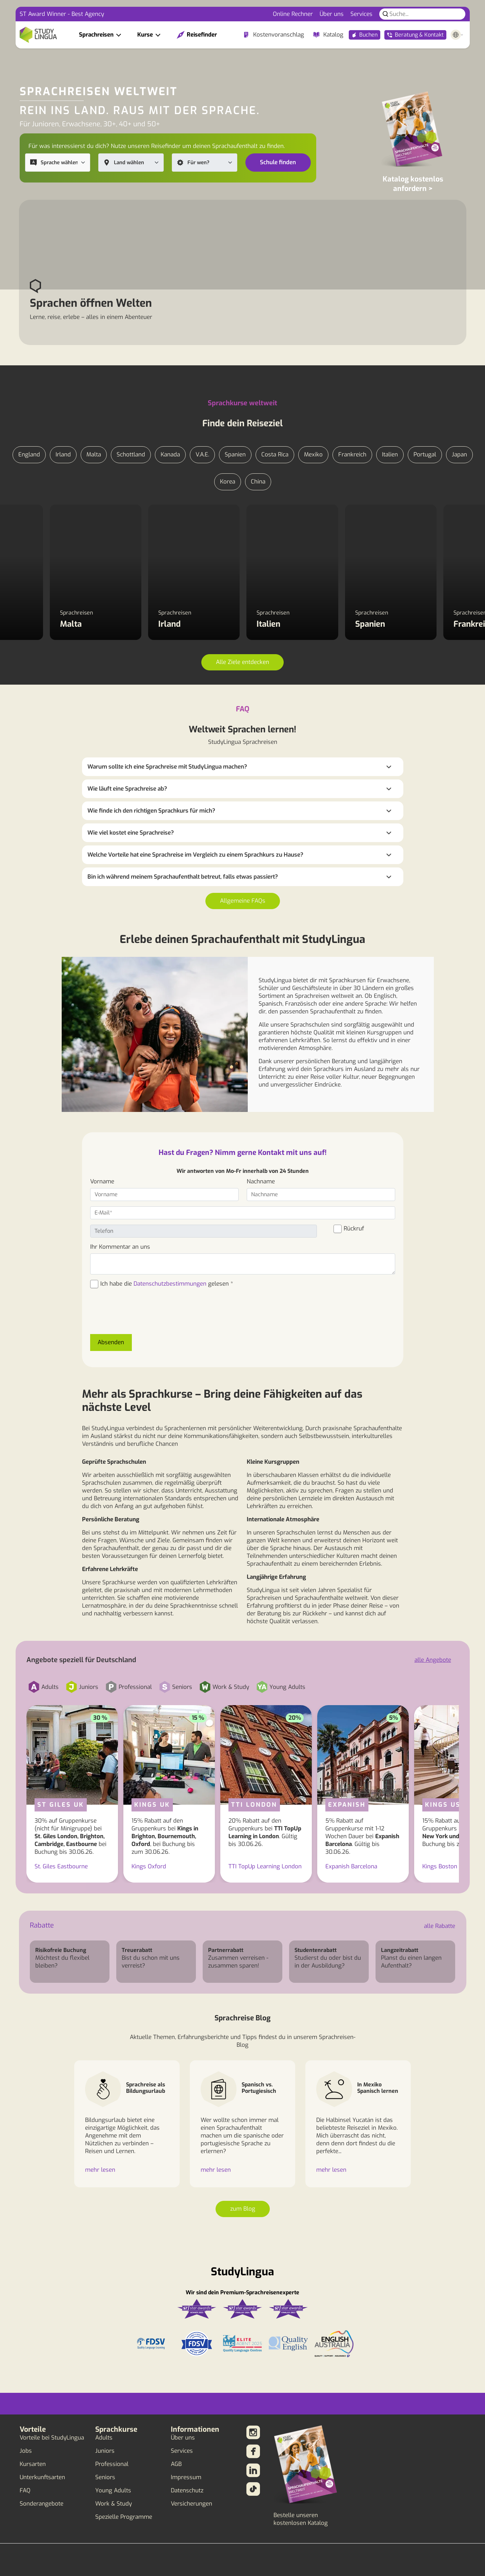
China (258, 482)
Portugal (424, 454)
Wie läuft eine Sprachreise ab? (127, 789)
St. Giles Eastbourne (61, 1866)
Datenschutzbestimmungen (170, 1284)
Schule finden (278, 162)
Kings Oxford (149, 1866)
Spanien (235, 454)
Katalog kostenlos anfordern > (413, 183)
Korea (227, 482)
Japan (459, 454)
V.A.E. (202, 454)
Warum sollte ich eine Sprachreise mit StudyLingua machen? (167, 767)
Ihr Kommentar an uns (120, 1247)
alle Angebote (433, 1660)
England (29, 454)
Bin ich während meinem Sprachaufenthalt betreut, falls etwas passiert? (182, 877)
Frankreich (352, 454)
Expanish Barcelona (351, 1866)
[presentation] (141, 1315)
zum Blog (242, 2209)
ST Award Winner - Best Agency (62, 14)
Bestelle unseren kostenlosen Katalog (301, 2519)
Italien (390, 454)
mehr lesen (100, 2170)
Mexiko (313, 454)
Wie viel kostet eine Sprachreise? (130, 833)
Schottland (131, 454)
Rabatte (42, 1925)
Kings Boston (439, 1866)
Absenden (111, 1342)
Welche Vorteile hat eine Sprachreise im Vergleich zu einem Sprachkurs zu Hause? (195, 855)
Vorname (102, 1181)
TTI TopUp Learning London (265, 1866)
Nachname (261, 1181)
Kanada (170, 454)
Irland (63, 454)
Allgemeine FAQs (242, 901)
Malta (93, 454)
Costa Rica (274, 454)
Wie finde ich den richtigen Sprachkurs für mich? (151, 811)
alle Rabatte (439, 1926)
